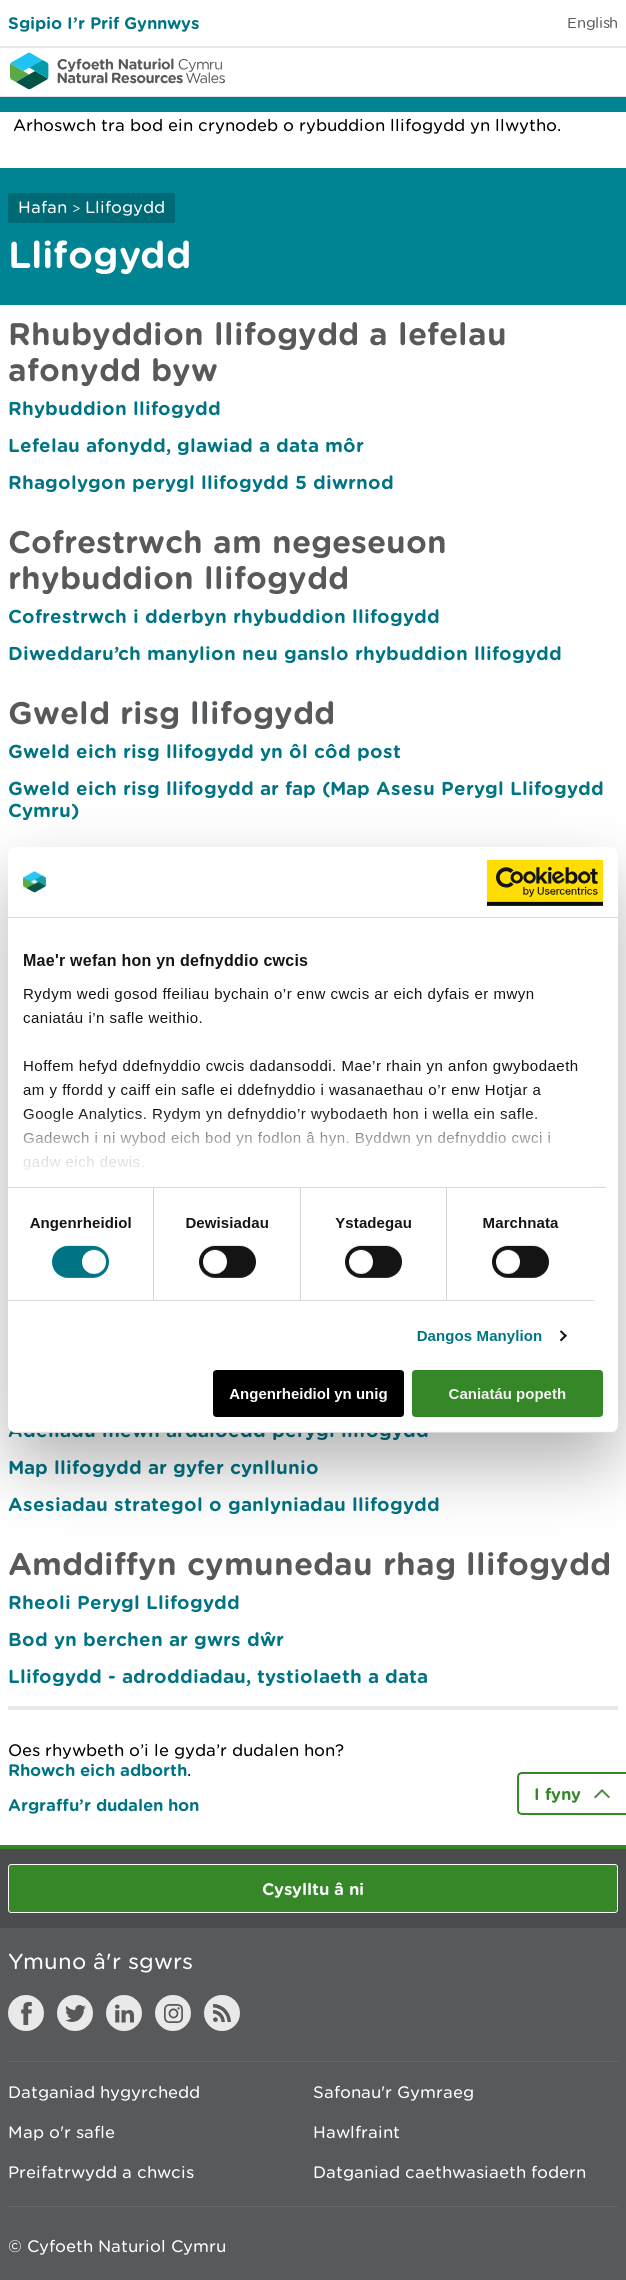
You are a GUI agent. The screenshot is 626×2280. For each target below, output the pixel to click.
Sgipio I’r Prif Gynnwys (103, 22)
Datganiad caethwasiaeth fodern (449, 2172)
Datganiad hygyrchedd (104, 2092)
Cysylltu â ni (313, 1888)
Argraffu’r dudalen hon (103, 1804)
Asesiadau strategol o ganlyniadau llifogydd (224, 1504)
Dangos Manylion (480, 1335)
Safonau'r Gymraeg (393, 2092)
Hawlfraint (356, 2132)
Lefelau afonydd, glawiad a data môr (186, 445)
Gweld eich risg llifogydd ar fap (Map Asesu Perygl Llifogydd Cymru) (306, 799)
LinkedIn (124, 2013)
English (592, 22)
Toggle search (542, 70)
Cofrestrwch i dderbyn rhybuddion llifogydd (224, 616)
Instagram (173, 2013)
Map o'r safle (61, 2132)
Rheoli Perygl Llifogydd (124, 1602)
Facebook (26, 2013)
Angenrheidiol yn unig (308, 1393)
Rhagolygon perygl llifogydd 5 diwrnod (201, 482)
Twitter (75, 2013)
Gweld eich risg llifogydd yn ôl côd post (204, 751)
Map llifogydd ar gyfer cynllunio (163, 1467)
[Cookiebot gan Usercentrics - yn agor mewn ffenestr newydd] (545, 882)
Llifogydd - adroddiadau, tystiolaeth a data (218, 1676)
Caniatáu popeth (508, 1393)
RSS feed (222, 2013)
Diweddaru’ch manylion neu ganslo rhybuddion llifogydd (285, 653)
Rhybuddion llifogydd (114, 408)
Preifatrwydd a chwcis (101, 2172)
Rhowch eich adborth (97, 1769)
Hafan (42, 207)
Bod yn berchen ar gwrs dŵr (146, 1639)
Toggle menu (598, 70)
